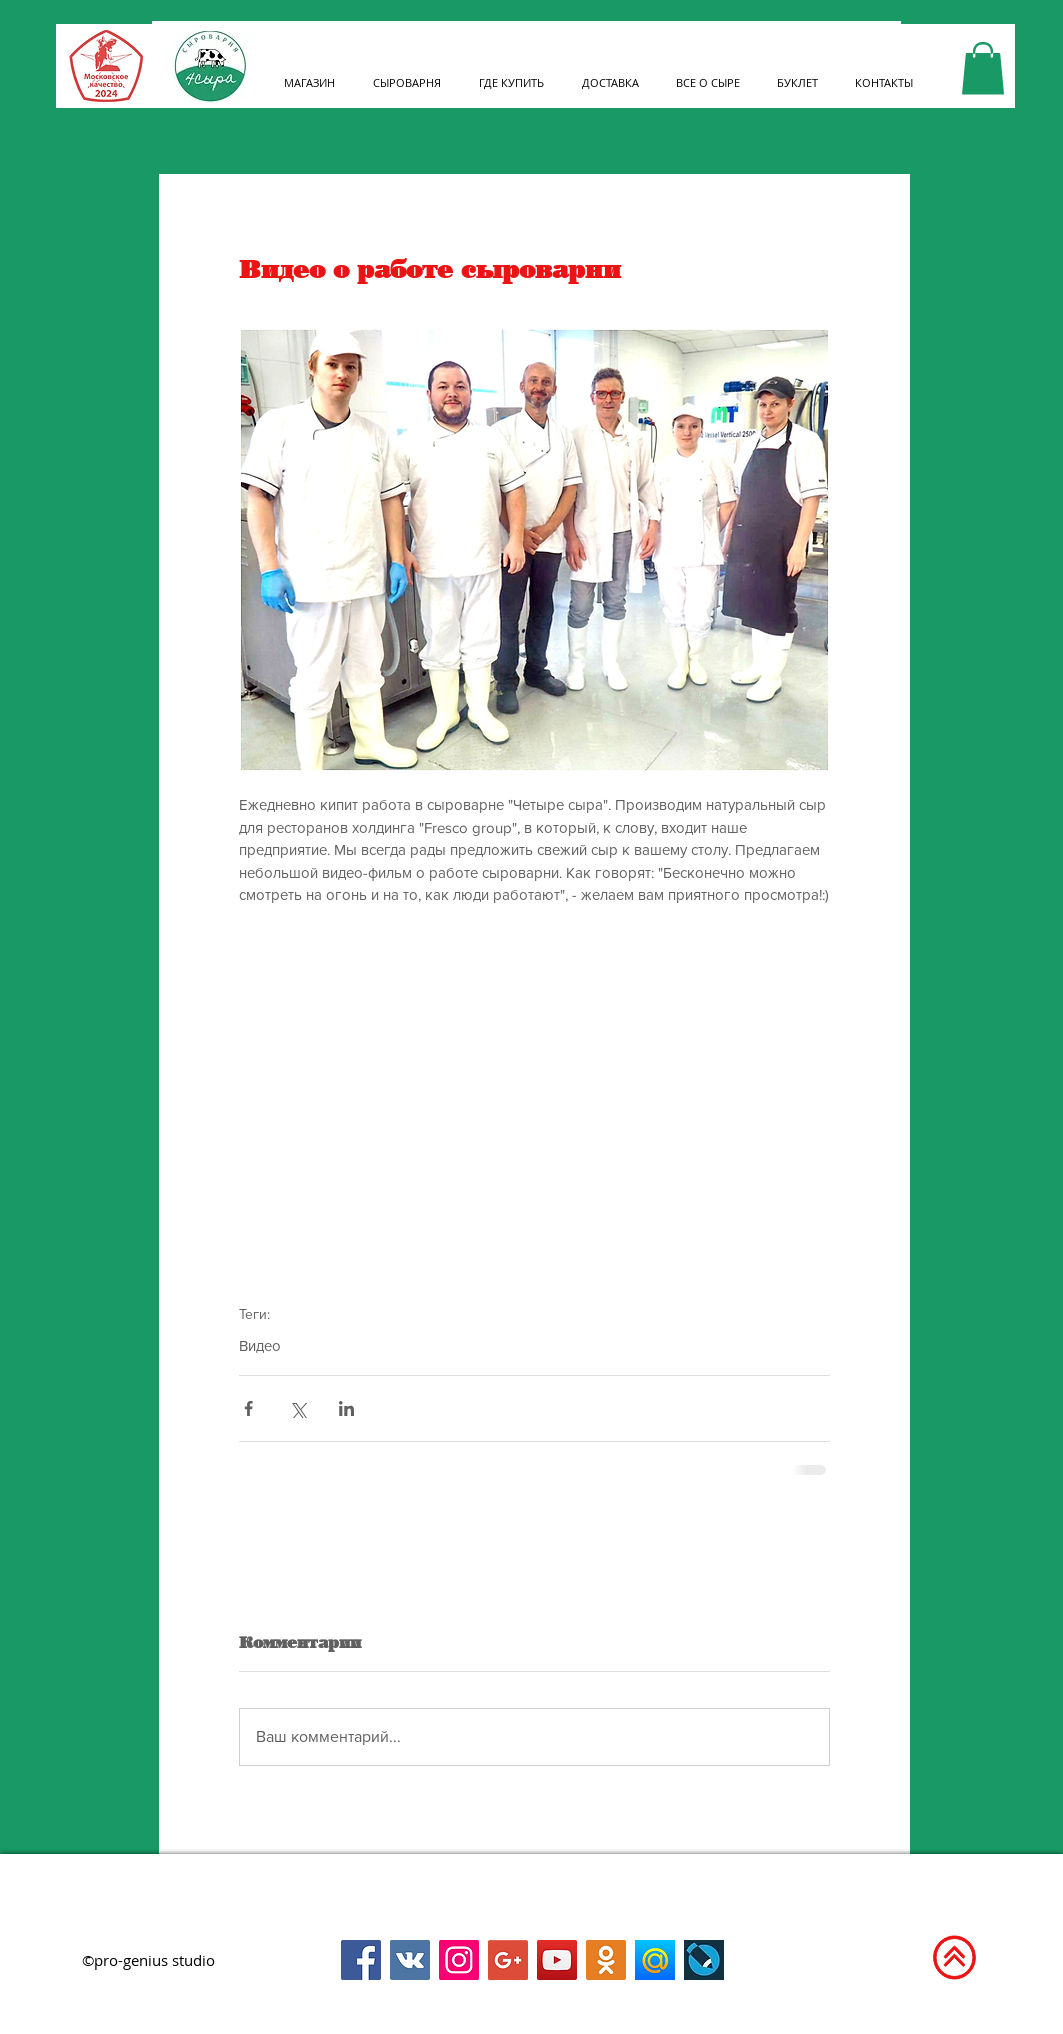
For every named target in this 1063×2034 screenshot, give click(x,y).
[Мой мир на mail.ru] (655, 1960)
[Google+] (508, 1960)
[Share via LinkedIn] (346, 1408)
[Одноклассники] (606, 1960)
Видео (260, 1345)
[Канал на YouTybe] (557, 1960)
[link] (983, 68)
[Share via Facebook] (248, 1408)
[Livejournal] (704, 1960)
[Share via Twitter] (297, 1408)
